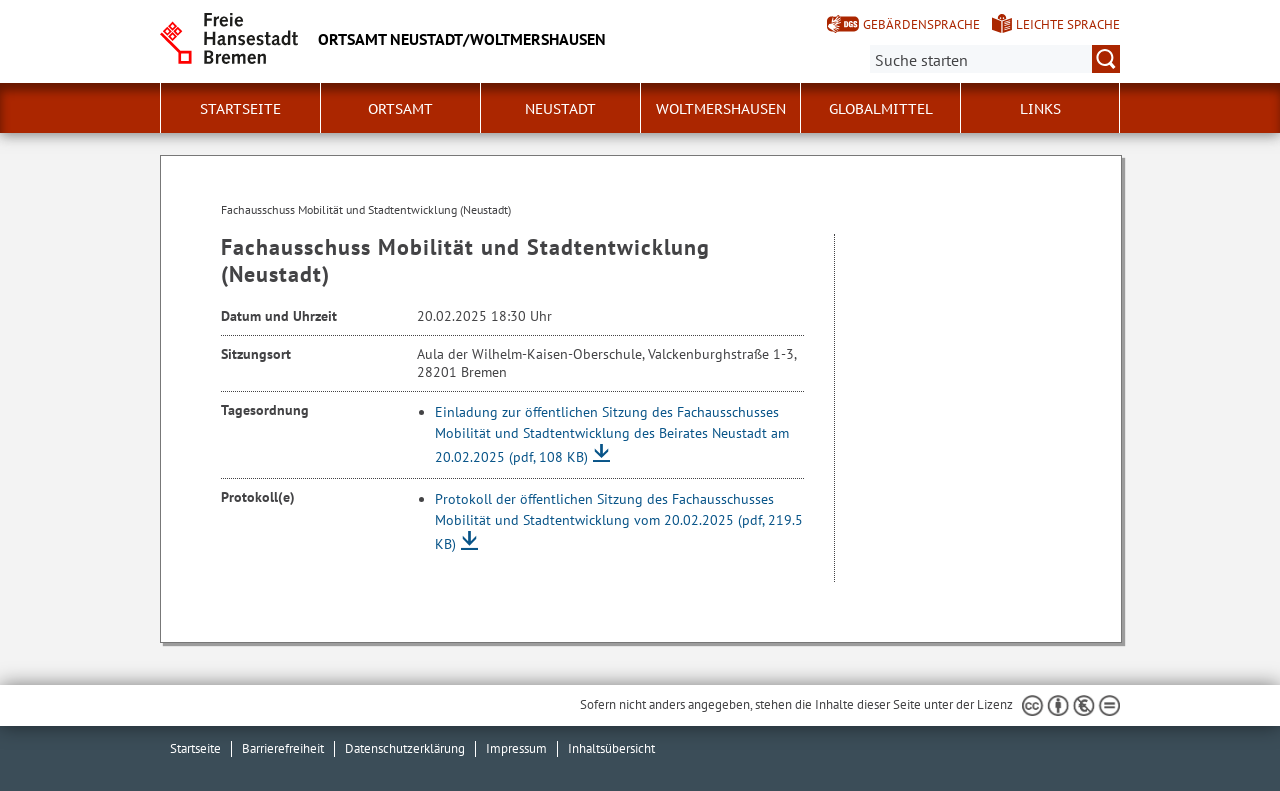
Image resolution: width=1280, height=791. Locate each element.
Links (1040, 109)
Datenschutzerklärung (405, 748)
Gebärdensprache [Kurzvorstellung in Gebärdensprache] (921, 24)
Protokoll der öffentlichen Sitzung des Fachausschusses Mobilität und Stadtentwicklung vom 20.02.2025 (619, 521)
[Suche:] (995, 59)
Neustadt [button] (560, 109)
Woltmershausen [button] (721, 109)
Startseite (240, 109)
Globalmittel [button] (881, 109)
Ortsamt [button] (400, 109)
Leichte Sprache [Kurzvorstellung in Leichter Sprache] (1068, 24)
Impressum (516, 748)
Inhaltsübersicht (611, 748)
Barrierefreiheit (283, 748)
